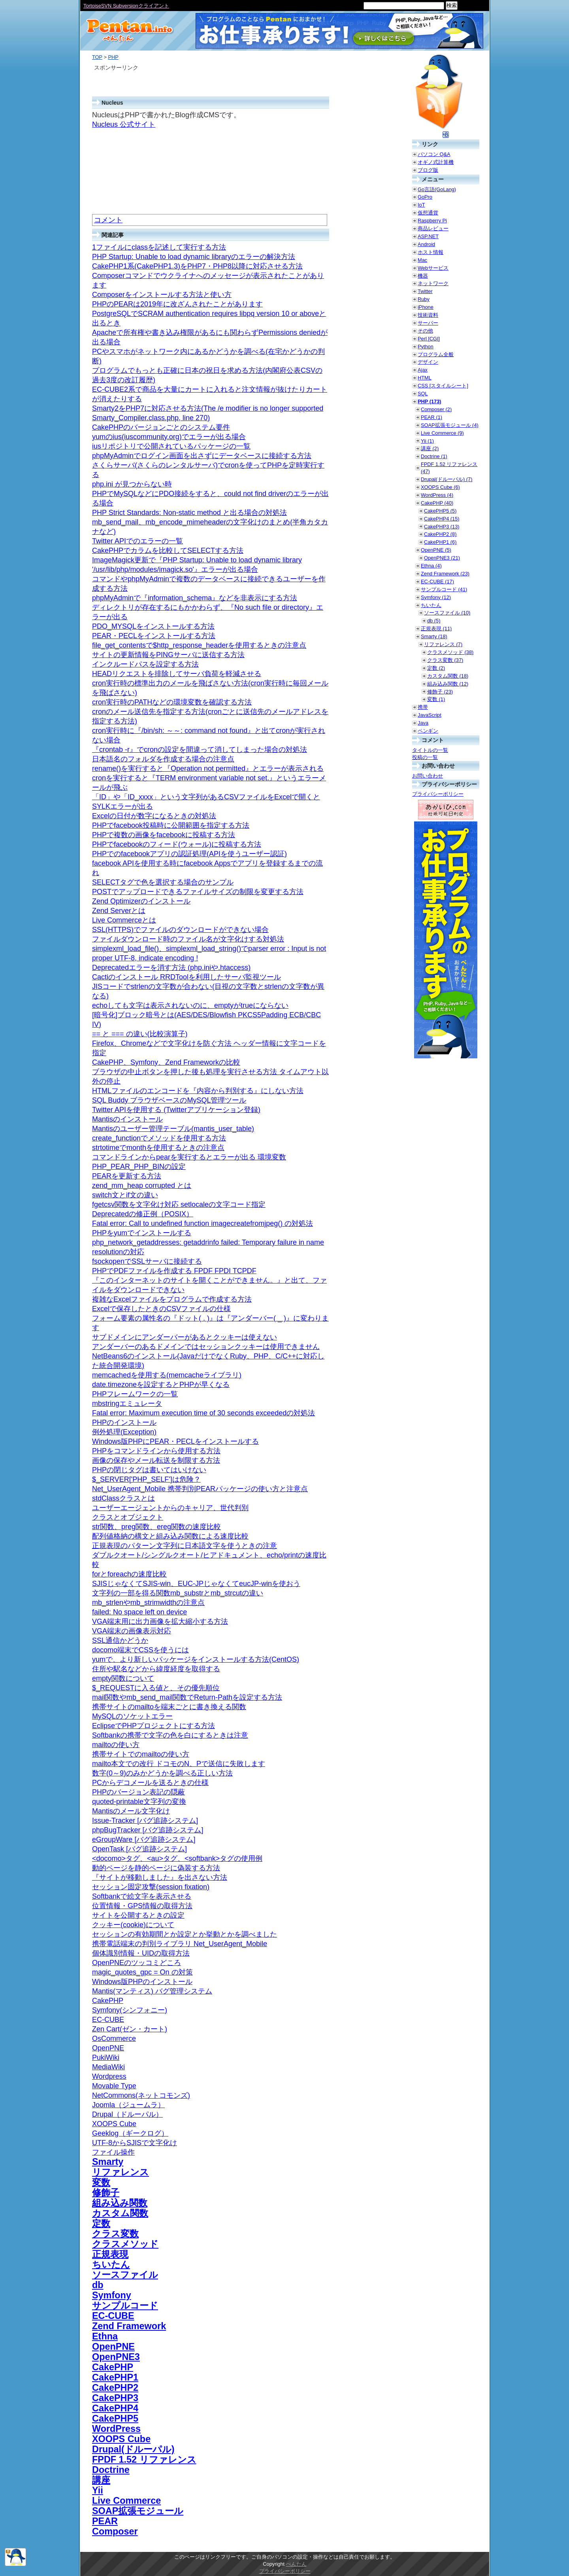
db (98, 2285)
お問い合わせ (427, 776)
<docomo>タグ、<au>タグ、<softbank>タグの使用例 (177, 1858)
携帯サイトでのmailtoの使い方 (140, 1754)
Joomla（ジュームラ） (128, 2105)
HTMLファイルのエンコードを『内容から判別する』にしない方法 (197, 1091)
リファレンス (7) (443, 644)
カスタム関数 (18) (447, 676)
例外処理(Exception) (124, 1432)
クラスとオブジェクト (127, 1517)
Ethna (105, 2336)
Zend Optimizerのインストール (141, 901)
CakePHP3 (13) (442, 527)
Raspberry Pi (432, 221)
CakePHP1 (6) (440, 542)
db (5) (433, 621)
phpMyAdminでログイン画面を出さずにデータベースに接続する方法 (201, 456)
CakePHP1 (115, 2377)
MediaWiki (108, 2067)
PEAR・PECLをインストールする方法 (153, 636)
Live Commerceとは (124, 920)
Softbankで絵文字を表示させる (141, 1896)
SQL (423, 393)
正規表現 (110, 2254)
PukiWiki (105, 2057)
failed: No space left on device (139, 1612)
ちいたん (111, 2264)
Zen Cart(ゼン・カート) (129, 2029)
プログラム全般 (436, 354)
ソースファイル (125, 2275)
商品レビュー (433, 228)
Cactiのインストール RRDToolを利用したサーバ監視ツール (186, 977)
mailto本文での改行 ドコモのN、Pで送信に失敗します (178, 1764)
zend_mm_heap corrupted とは (141, 1185)
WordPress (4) (437, 495)
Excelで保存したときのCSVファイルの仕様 (161, 1309)
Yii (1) (427, 441)
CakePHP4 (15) (442, 519)
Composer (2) (436, 409)
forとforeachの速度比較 (129, 1574)
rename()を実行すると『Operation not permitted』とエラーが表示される (208, 768)
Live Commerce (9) (442, 433)
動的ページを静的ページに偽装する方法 (156, 1868)
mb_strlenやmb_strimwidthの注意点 (148, 1602)
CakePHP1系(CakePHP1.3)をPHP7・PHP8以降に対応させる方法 (197, 266)
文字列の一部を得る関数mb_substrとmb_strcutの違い (177, 1593)
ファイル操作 (113, 2152)
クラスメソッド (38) (450, 652)
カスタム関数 (120, 2213)
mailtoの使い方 (115, 1745)
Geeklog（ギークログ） (130, 2133)
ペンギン (428, 731)
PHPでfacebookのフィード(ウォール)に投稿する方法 (176, 844)
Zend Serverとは (118, 911)
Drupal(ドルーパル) (133, 2449)
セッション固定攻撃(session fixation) (150, 1887)
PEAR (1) (431, 417)
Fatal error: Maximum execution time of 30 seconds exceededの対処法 (203, 1413)
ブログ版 (428, 170)
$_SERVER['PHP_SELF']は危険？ (146, 1479)
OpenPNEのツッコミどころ (136, 1963)
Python (425, 346)
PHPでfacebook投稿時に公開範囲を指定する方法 (170, 825)
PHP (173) (429, 401)
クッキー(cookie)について (133, 1925)
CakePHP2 (115, 2387)
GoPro (425, 197)
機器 (423, 276)
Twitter (425, 291)
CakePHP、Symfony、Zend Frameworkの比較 (166, 1062)
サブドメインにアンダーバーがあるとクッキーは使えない (184, 1337)
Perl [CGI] (429, 339)
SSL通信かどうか (120, 1640)
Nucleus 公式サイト (123, 124)
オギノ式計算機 (436, 162)
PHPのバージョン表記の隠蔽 (138, 1792)
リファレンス (120, 2172)
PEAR (105, 2521)
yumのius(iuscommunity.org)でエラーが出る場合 (169, 437)
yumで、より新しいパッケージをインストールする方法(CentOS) (195, 1659)
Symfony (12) (436, 597)
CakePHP (107, 2001)
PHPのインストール (124, 1422)
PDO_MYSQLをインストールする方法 (153, 626)
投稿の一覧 (425, 757)
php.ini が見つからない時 (132, 484)
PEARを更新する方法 (126, 1176)
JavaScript (429, 715)
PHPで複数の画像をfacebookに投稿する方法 (163, 835)
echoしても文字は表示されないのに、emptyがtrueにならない (190, 1005)
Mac (422, 260)
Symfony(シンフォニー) (129, 2010)
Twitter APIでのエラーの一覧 (137, 541)
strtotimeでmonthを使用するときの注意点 (158, 1148)
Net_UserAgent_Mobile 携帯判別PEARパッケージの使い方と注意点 (200, 1489)
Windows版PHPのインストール (142, 1982)
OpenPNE (108, 2048)
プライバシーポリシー (437, 794)
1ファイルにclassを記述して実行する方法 (159, 247)
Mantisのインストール (127, 1119)
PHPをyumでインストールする (141, 1233)
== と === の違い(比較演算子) (140, 1034)
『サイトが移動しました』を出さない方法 (159, 1877)
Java (423, 723)
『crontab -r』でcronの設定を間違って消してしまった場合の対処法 (199, 749)
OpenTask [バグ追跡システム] (139, 1849)
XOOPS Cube (114, 2124)
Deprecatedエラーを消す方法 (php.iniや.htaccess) (171, 967)
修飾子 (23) (440, 692)
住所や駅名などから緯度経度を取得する (156, 1669)
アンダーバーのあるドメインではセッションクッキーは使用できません (206, 1347)
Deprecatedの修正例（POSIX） (142, 1214)
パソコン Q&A (434, 154)
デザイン (428, 362)
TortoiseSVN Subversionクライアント (126, 6)
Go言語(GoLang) (437, 189)
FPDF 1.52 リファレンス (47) (449, 467)
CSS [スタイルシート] (443, 386)
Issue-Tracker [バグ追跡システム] (145, 1820)
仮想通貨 (428, 213)
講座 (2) (430, 448)
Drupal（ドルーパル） (127, 2114)
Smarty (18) (434, 636)
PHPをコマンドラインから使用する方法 (156, 1451)
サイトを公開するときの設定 (138, 1915)
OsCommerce (114, 2038)
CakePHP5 (115, 2418)
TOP (97, 57)
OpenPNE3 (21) (442, 558)
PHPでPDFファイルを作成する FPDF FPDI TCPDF (174, 1271)
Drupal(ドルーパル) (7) (446, 479)
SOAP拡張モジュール (137, 2511)
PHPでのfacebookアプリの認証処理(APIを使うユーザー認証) (189, 854)
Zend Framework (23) (445, 574)
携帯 (423, 707)
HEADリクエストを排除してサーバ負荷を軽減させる (176, 674)
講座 (101, 2480)
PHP (113, 57)
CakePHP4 (115, 2408)
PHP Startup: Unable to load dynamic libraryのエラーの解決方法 (193, 257)
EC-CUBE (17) (437, 581)
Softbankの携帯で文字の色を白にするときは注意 (170, 1735)
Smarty (107, 2162)
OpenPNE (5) (436, 550)
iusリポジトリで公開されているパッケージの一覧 (171, 446)
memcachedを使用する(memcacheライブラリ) (166, 1375)
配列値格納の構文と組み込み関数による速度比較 (170, 1536)
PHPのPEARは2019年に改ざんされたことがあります (177, 304)
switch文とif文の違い (125, 1195)
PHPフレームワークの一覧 (135, 1394)
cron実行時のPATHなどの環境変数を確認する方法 (172, 702)
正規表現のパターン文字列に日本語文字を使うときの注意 (184, 1546)
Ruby (424, 299)
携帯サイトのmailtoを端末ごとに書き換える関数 (169, 1707)
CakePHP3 (115, 2398)
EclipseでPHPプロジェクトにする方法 (153, 1726)
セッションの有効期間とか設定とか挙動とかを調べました (184, 1934)
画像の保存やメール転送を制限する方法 (156, 1460)
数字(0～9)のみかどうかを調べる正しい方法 (162, 1773)
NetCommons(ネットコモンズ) (141, 2095)
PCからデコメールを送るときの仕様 (150, 1783)
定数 (101, 2223)
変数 (101, 2182)
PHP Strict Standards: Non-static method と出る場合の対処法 (189, 513)
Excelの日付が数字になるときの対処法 (154, 816)
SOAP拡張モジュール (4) (450, 425)
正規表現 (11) (436, 628)
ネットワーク (433, 283)
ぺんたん (296, 2564)
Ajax (423, 370)
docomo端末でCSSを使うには (140, 1650)
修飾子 (105, 2192)
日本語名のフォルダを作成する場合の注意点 (163, 759)
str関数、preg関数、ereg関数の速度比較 (156, 1527)
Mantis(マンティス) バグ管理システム (152, 1991)
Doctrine (111, 2470)
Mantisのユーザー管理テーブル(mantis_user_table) (173, 1129)
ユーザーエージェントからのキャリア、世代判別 (170, 1508)
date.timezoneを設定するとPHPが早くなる (161, 1385)
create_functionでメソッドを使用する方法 (159, 1138)
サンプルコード (125, 2305)
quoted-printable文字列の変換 (139, 1802)
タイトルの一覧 (430, 750)
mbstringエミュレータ (127, 1403)
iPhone (425, 307)
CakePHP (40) (437, 503)
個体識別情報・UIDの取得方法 (141, 1953)
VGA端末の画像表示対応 (131, 1631)
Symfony (111, 2295)
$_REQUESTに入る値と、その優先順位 (156, 1688)
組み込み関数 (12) (447, 684)
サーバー (428, 323)
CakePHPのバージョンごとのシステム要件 (161, 427)
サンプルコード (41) (444, 589)
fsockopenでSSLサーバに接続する (147, 1261)
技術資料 (428, 315)
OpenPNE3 (116, 2357)
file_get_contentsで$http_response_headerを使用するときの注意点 (199, 645)
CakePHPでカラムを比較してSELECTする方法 (167, 550)
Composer (115, 2531)
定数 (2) (436, 668)
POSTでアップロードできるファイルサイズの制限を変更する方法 (197, 892)
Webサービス (433, 268)
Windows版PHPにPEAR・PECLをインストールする (175, 1441)
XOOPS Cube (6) (440, 487)
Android (426, 244)
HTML (424, 378)
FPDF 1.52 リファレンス (144, 2459)
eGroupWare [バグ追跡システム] (143, 1839)
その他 (425, 331)
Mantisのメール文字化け (131, 1811)
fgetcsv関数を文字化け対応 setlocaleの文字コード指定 (179, 1204)
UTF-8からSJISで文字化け (134, 2143)
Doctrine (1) (434, 456)
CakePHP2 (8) (440, 534)
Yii (97, 2490)
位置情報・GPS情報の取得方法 (142, 1906)
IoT (421, 205)
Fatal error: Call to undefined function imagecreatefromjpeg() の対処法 (202, 1223)
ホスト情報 (430, 252)
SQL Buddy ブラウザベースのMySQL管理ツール (169, 1100)
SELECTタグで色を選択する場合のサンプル (163, 882)
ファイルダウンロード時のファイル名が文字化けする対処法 (188, 939)
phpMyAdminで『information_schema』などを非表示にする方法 (194, 598)
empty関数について (123, 1678)
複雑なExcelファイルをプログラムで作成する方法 (172, 1299)
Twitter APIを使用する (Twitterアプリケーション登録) (176, 1110)
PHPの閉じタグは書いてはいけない (149, 1470)
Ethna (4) (431, 566)
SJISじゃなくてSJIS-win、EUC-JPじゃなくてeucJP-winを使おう (196, 1584)
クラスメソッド (125, 2244)
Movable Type (114, 2086)
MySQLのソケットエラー (132, 1716)
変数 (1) (436, 699)
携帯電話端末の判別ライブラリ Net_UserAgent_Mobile (179, 1944)
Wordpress (109, 2076)
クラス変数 (115, 2233)
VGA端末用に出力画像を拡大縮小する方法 (160, 1621)
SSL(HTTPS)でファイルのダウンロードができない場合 (180, 930)
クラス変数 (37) (445, 660)
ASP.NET (428, 236)
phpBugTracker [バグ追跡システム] (147, 1830)
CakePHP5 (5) (440, 511)
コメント (108, 220)
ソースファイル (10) (447, 613)
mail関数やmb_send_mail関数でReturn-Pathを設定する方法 (187, 1697)
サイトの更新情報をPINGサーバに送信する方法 (168, 655)
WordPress (116, 2429)
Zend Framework (129, 2326)
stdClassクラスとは (123, 1498)
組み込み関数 (119, 2203)
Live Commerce (126, 2500)
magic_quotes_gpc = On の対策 (142, 1972)
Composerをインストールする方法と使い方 (162, 295)
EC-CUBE (108, 2020)
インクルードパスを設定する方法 (145, 664)
